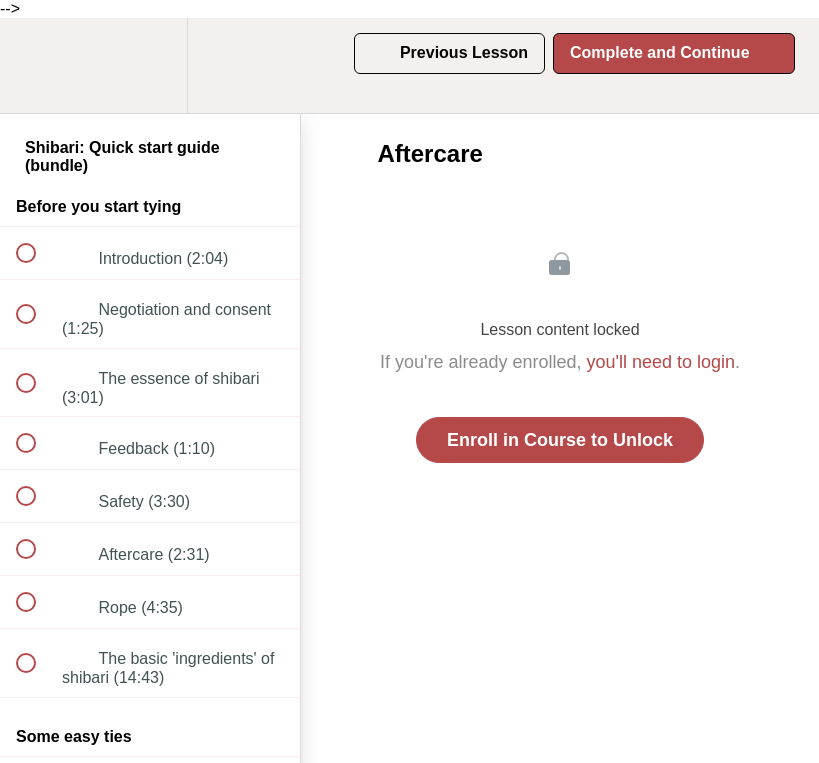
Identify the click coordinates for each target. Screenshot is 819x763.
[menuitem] (150, 65)
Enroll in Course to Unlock (560, 440)
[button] (37, 65)
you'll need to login (661, 362)
